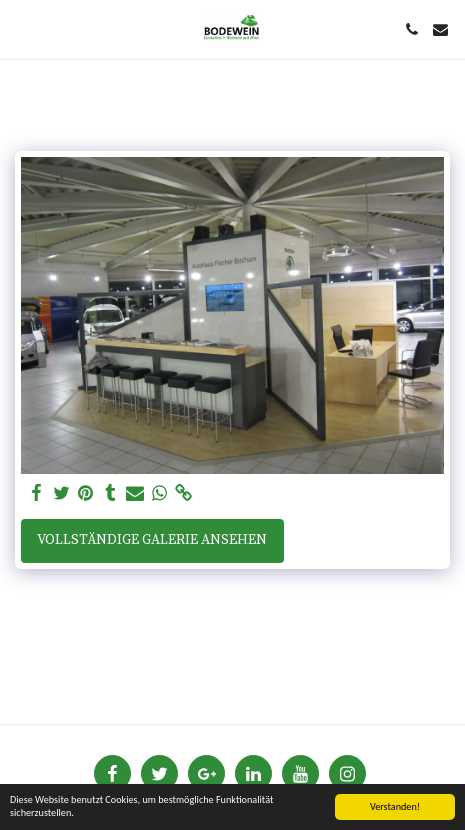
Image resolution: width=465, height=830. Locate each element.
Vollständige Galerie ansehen (152, 540)
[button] (22, 28)
